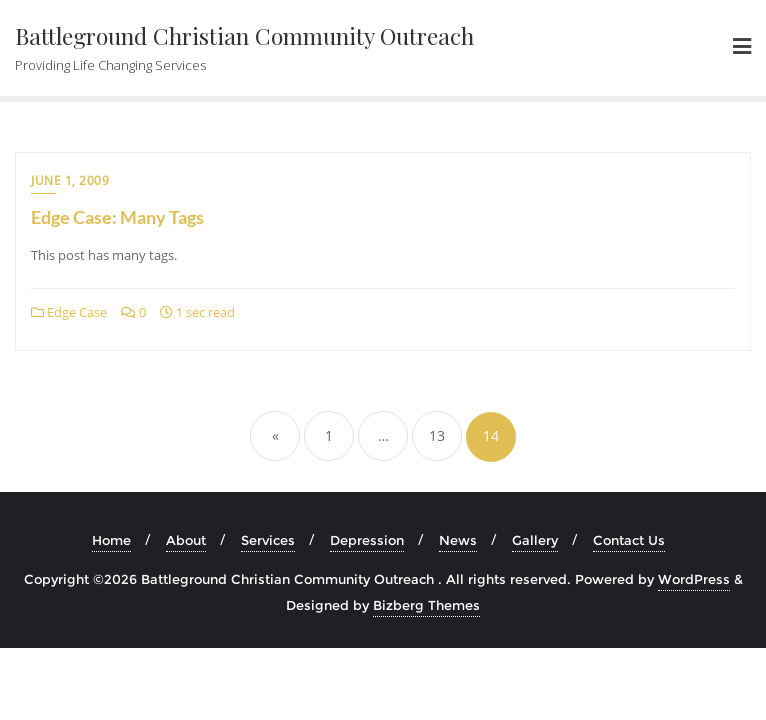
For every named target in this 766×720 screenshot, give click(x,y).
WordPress (694, 579)
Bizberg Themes (426, 605)
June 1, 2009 (70, 180)
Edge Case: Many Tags (117, 217)
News (458, 540)
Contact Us (629, 540)
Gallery (535, 540)
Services (268, 540)
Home (111, 540)
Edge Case (69, 312)
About (186, 540)
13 (437, 435)
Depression (367, 540)
